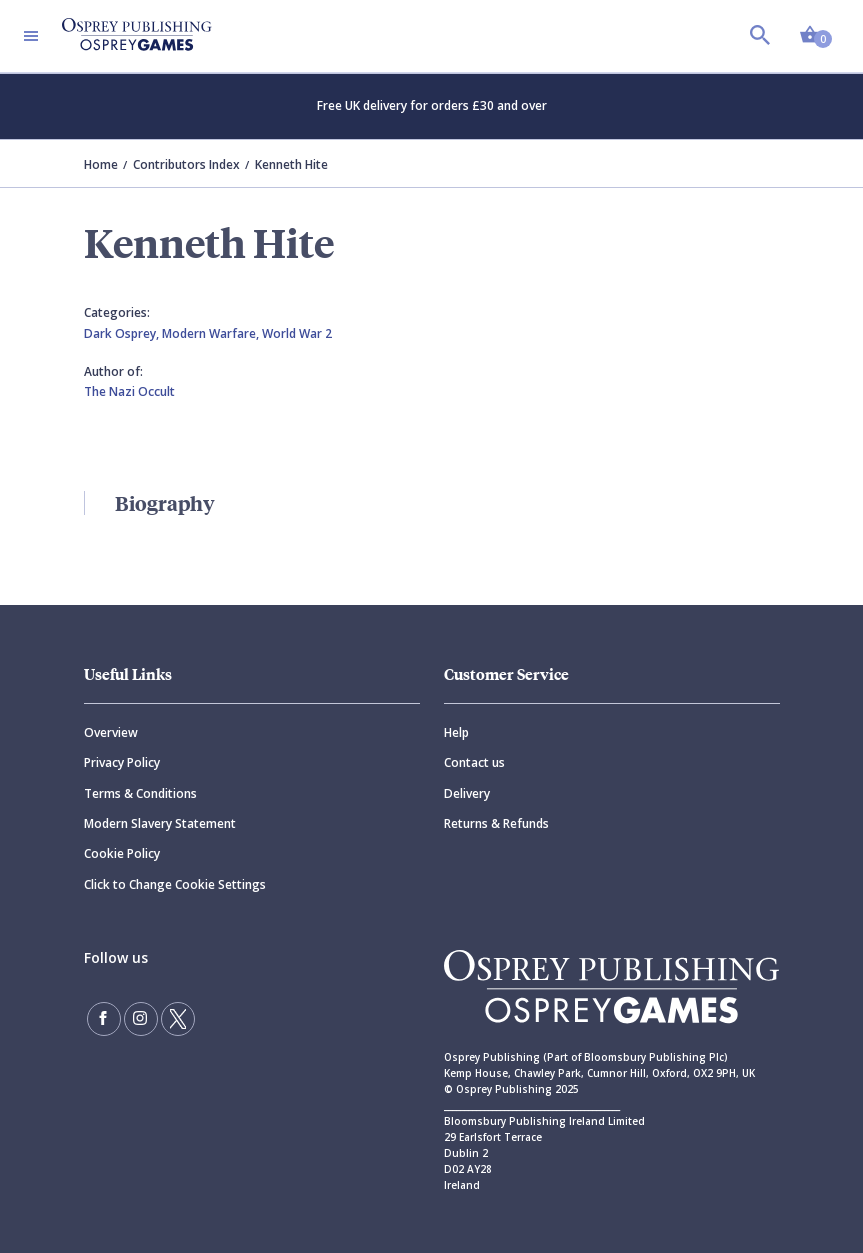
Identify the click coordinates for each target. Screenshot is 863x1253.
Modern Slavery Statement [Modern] (160, 823)
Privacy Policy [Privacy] (122, 762)
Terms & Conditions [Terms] (140, 793)
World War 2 (297, 333)
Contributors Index (186, 164)
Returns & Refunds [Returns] (496, 823)
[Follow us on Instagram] (141, 1019)
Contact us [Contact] (474, 762)
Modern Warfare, (212, 333)
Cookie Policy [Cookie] (122, 853)
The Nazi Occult (129, 391)
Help (456, 732)
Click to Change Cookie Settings (175, 884)
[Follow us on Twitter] (178, 1019)
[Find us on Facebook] (104, 1019)
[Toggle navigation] (31, 36)
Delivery (467, 793)
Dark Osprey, (123, 333)
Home (101, 164)
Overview (111, 732)
